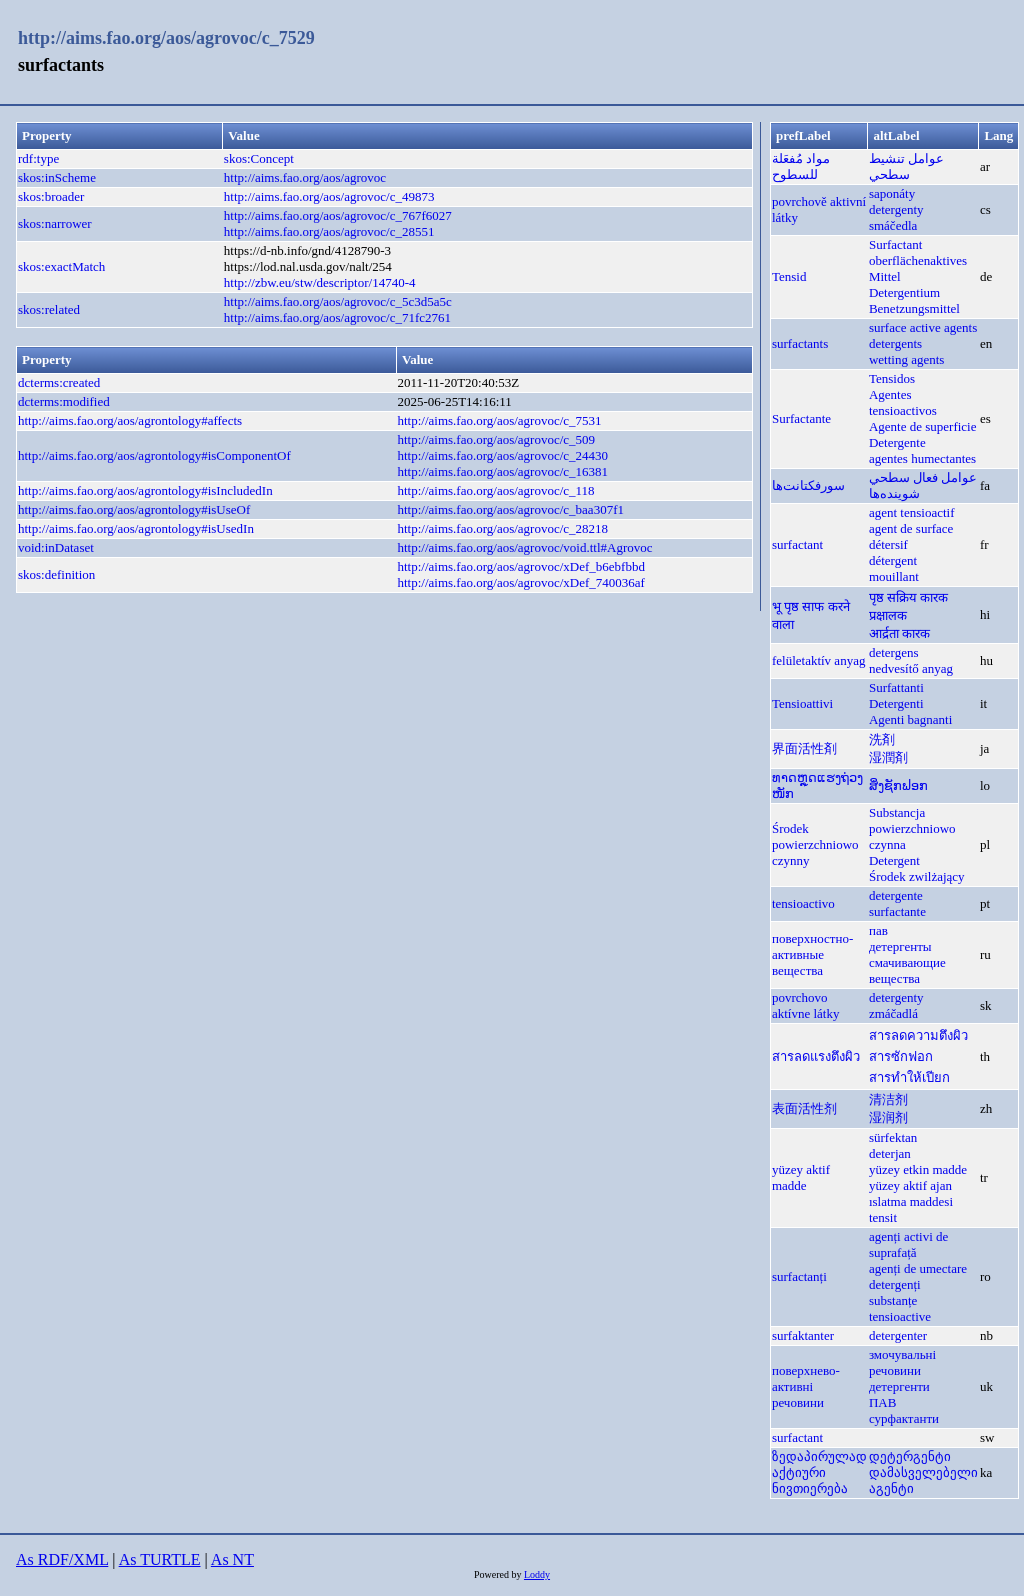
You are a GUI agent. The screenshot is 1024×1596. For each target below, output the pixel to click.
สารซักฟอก (901, 1056)
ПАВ (882, 1402)
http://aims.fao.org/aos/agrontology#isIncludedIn (145, 490)
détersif (888, 544)
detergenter (898, 1335)
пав (878, 930)
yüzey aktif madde (801, 1177)
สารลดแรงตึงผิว (816, 1056)
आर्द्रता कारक (899, 633)
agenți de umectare (918, 1268)
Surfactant (895, 244)
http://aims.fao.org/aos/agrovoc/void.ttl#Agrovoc (524, 547)
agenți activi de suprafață (908, 1244)
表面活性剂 (804, 1108)
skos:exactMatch (61, 266)
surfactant (797, 544)
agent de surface (911, 528)
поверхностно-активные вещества (812, 954)
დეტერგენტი (910, 1456)
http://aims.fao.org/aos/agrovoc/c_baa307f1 (510, 509)
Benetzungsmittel (914, 308)
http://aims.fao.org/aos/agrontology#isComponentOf (154, 455)
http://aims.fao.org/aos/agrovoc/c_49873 (329, 196)
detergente (896, 895)
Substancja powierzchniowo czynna (912, 828)
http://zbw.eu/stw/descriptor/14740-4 (320, 282)
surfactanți (799, 1276)
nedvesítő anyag (911, 668)
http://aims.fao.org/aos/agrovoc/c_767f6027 (338, 215)
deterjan (890, 1153)
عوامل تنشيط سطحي (906, 166)
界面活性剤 (804, 748)
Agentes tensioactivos (903, 402)
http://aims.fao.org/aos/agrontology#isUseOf (134, 509)
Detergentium (904, 292)
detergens (894, 652)
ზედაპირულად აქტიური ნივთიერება (819, 1472)
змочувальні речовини (902, 1362)
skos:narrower (55, 223)
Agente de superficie (923, 426)
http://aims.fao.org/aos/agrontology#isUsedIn (136, 528)
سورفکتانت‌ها (808, 485)
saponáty (892, 193)
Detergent (894, 860)
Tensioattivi (802, 703)
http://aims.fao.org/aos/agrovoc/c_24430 (502, 455)
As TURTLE (160, 1559)
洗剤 (882, 739)
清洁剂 (888, 1099)
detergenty (896, 209)
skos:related (49, 309)
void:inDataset (56, 547)
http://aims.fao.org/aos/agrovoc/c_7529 (166, 38)
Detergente (897, 442)
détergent (893, 560)
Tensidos (892, 378)
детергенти (899, 1386)
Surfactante (801, 418)
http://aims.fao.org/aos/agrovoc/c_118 (495, 490)
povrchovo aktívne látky (806, 1005)
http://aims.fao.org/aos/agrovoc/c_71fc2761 (337, 317)
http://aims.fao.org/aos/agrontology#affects (130, 420)
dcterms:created (59, 382)
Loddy (537, 1574)
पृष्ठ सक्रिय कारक (909, 597)
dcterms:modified (64, 401)
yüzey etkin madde (918, 1169)
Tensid (789, 276)
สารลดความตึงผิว (918, 1035)
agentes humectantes (922, 458)
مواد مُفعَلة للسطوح (801, 166)
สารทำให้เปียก (909, 1077)
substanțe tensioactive (900, 1308)
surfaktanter (803, 1335)
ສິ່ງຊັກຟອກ (898, 785)
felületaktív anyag (819, 660)
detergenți (895, 1284)
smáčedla (893, 225)
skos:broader (51, 196)
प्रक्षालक (888, 615)
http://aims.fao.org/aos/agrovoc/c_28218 (502, 528)
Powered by (499, 1574)
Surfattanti (896, 687)
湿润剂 (888, 1117)
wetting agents (906, 359)
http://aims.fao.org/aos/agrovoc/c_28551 (329, 231)
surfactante (897, 911)
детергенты (900, 946)
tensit (883, 1217)
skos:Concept (259, 158)
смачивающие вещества (907, 970)
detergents (895, 343)
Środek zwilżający (917, 876)
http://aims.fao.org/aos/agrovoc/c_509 (496, 439)
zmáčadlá (893, 1013)
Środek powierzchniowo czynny (815, 844)
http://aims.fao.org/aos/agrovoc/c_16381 (502, 471)
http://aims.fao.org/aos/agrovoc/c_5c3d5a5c (338, 301)
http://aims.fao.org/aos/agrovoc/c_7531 (499, 420)
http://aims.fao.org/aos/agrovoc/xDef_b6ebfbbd (520, 566)
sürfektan (893, 1137)
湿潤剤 (888, 757)
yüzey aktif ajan (910, 1185)
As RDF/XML (62, 1559)
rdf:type (38, 158)
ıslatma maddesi (911, 1201)
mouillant (894, 576)
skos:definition (56, 574)
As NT (232, 1559)
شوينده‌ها (894, 493)
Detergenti (896, 703)
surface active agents (923, 327)
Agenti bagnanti (910, 719)
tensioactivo (803, 903)
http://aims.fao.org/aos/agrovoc (305, 177)
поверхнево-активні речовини (806, 1386)
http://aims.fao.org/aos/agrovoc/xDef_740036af (520, 582)
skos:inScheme (57, 177)
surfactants (800, 343)
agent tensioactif (912, 512)
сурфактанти (904, 1418)
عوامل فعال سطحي (923, 477)
